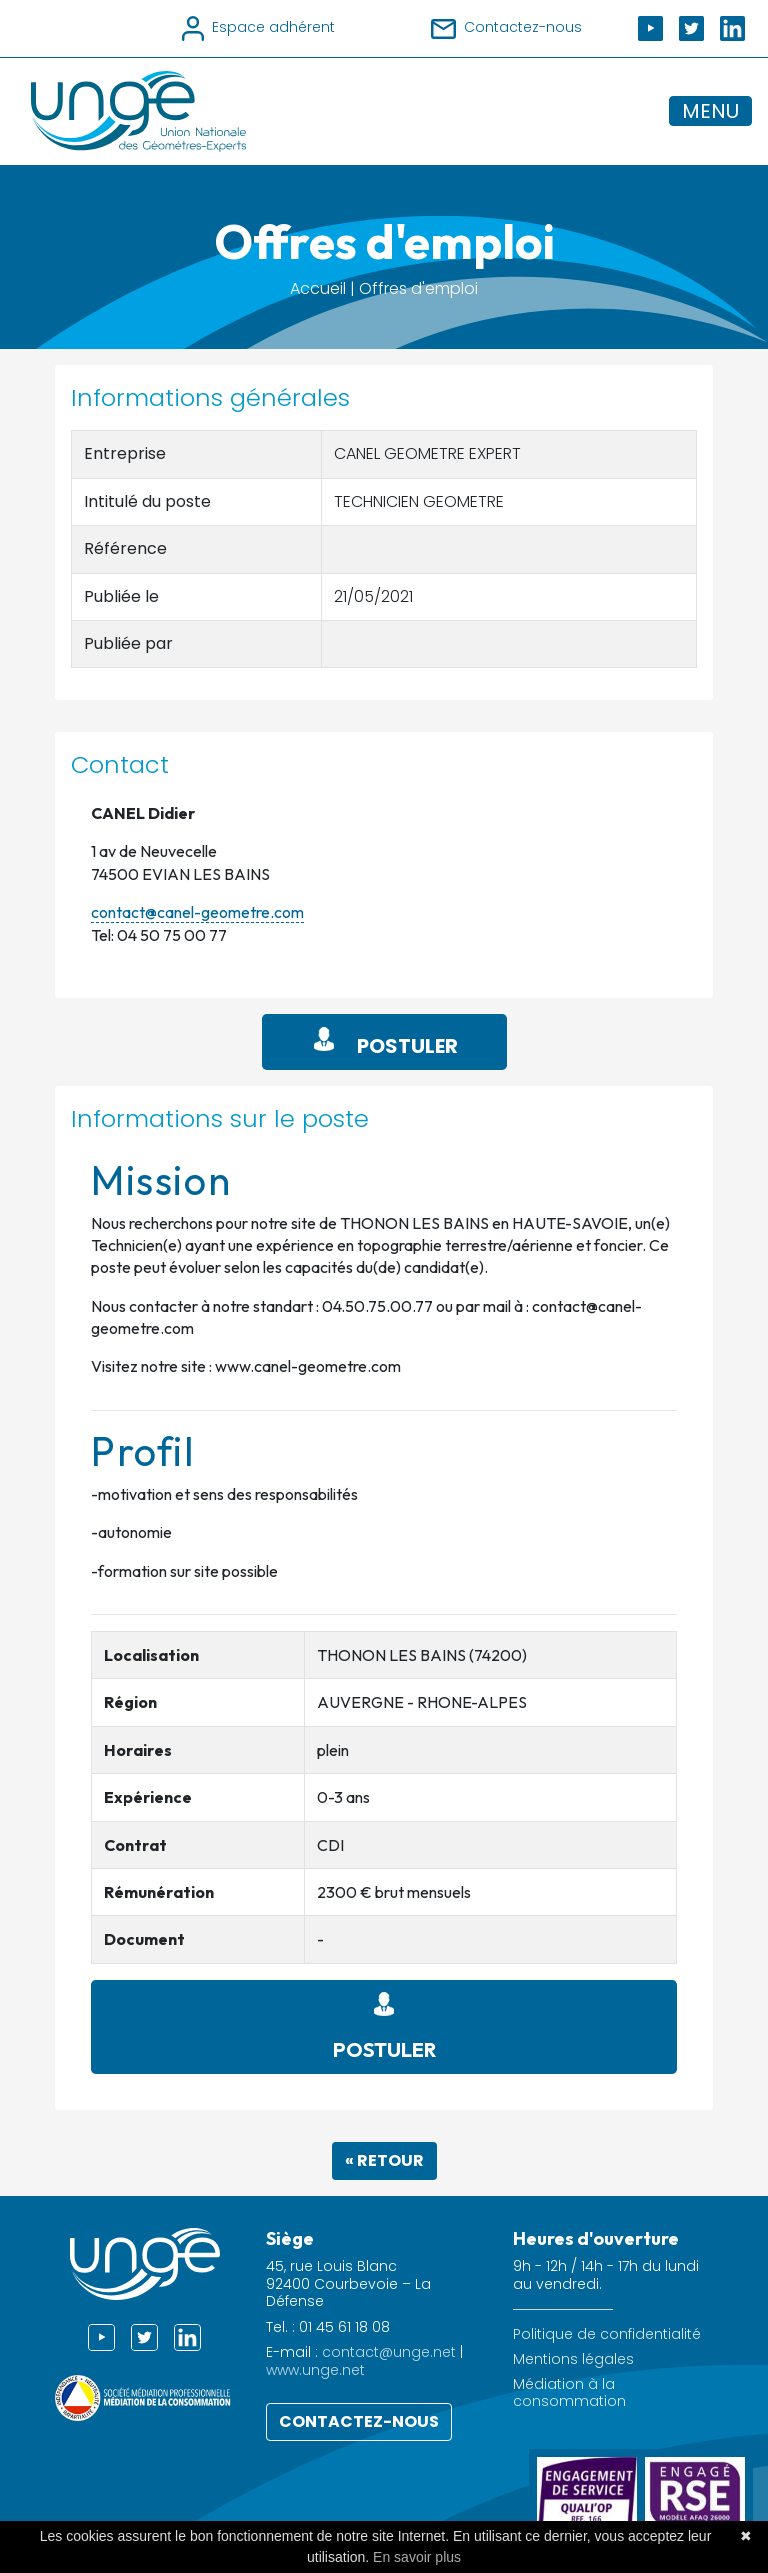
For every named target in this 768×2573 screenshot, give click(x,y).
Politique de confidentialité (607, 2334)
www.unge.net (315, 2370)
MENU (710, 111)
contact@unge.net (389, 2352)
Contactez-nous (359, 2421)
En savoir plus (417, 2557)
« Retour (384, 2160)
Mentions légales (573, 2359)
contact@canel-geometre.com (197, 912)
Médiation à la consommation (569, 2393)
